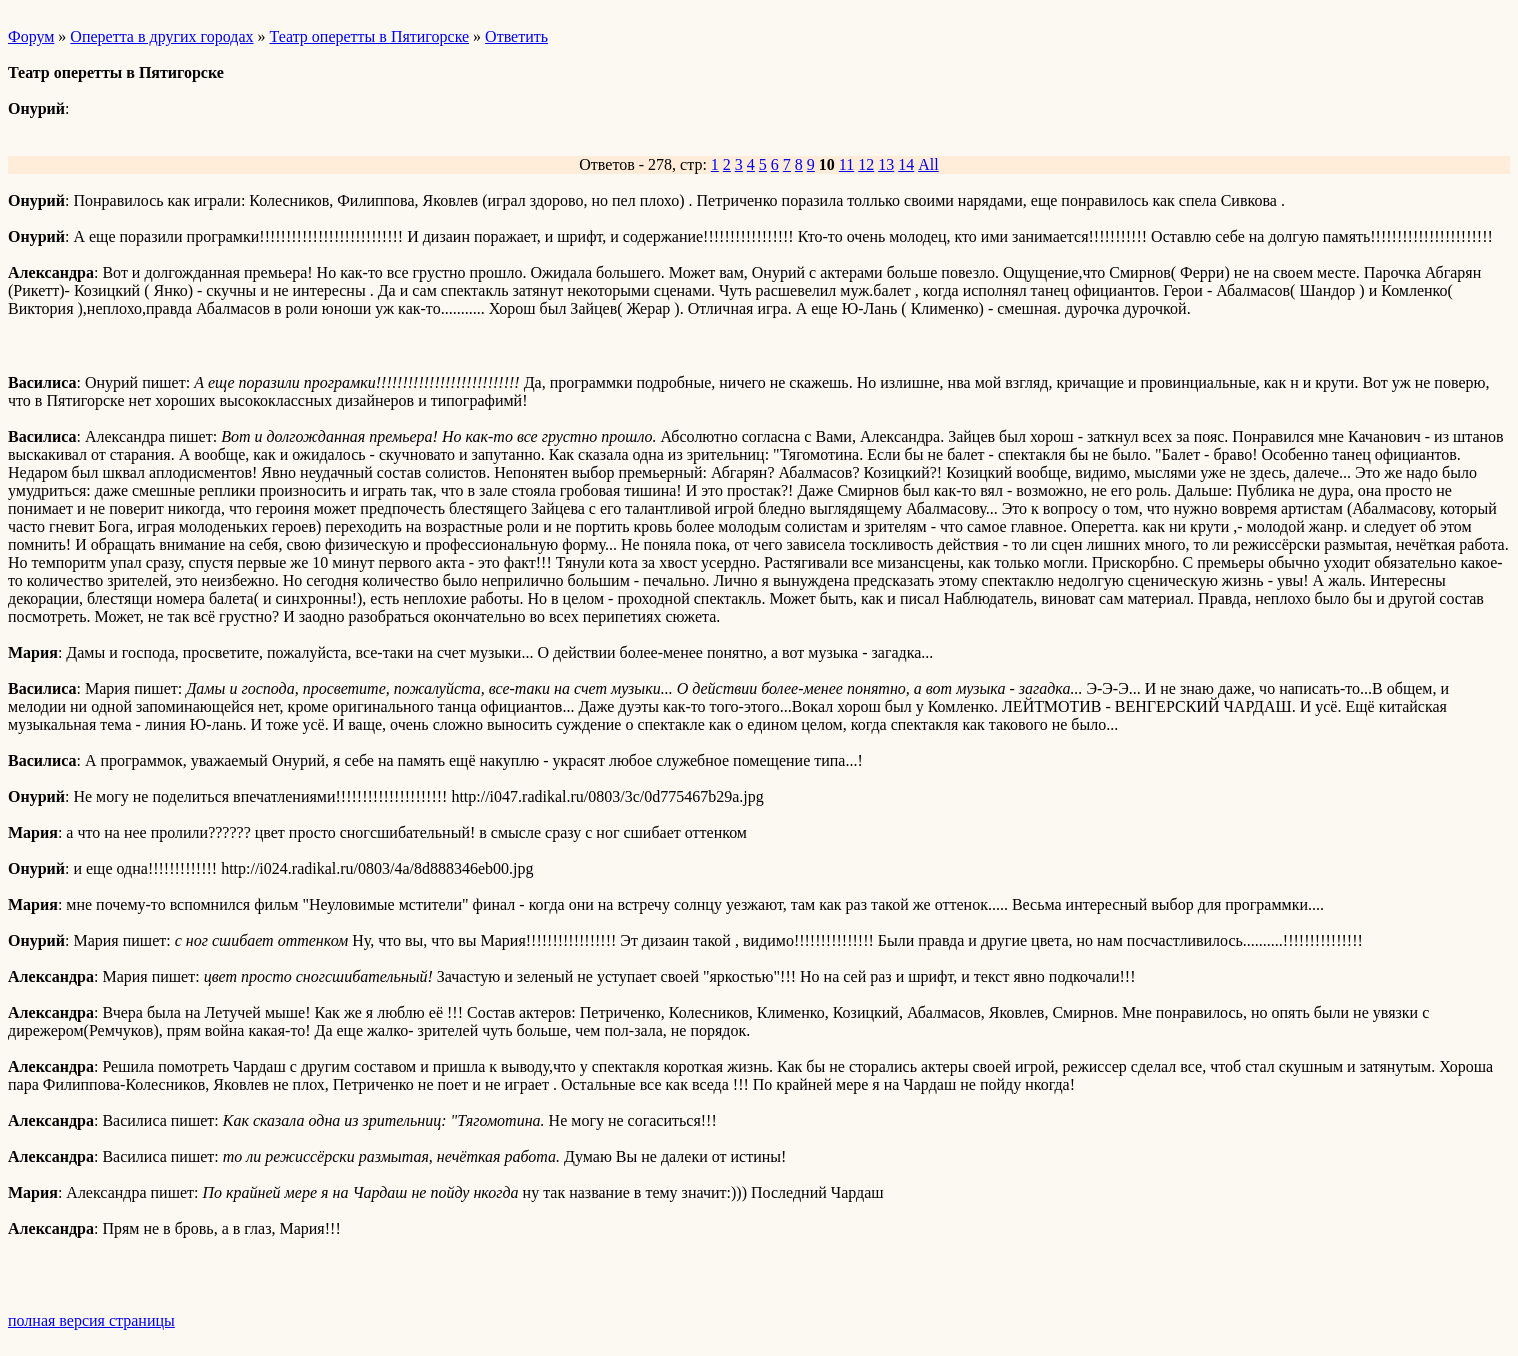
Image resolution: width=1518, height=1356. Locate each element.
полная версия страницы (91, 1320)
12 (866, 164)
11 (846, 164)
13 (886, 164)
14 (906, 164)
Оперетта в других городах (161, 36)
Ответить (516, 36)
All (928, 164)
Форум (31, 36)
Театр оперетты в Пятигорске (370, 36)
